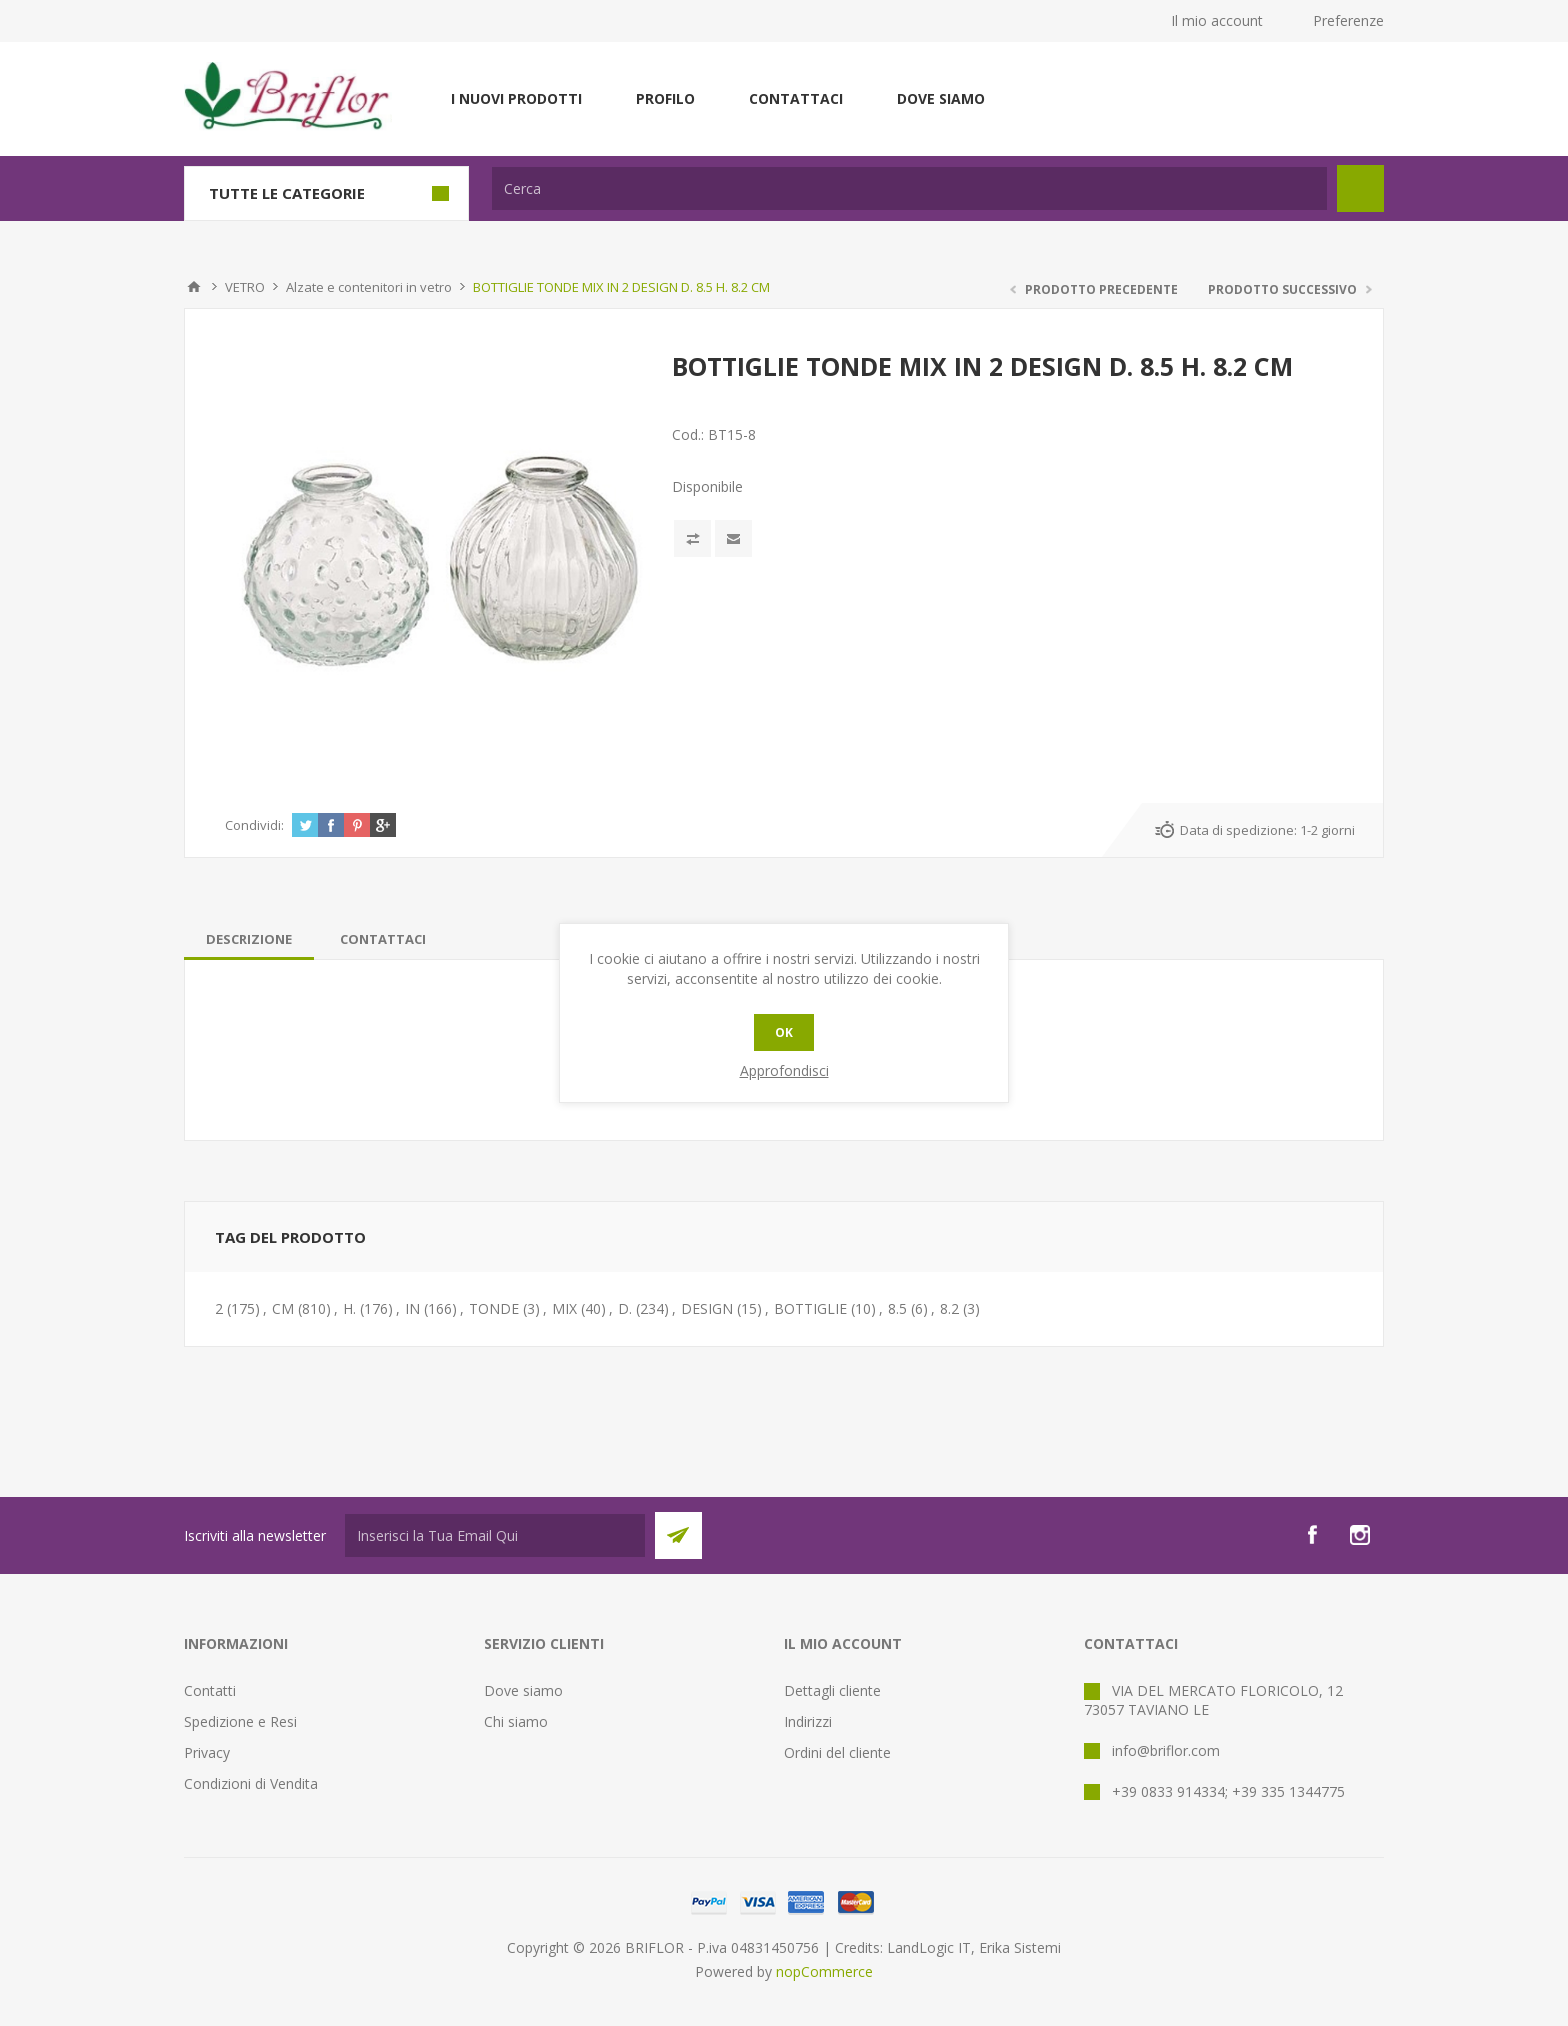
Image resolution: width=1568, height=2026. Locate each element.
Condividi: (254, 825)
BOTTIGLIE (810, 1308)
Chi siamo (516, 1721)
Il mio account (1217, 20)
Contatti (210, 1690)
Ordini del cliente (837, 1752)
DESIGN (707, 1308)
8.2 (949, 1308)
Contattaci (796, 98)
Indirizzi (808, 1721)
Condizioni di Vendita (251, 1783)
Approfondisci (784, 1070)
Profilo (665, 98)
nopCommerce (824, 1971)
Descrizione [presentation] (249, 939)
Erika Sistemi (1020, 1947)
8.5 (897, 1308)
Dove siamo (941, 98)
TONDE (494, 1308)
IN (412, 1308)
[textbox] (909, 188)
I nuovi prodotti (516, 98)
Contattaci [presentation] (383, 939)
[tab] (249, 939)
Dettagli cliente (832, 1690)
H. (349, 1308)
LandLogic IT (929, 1947)
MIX (564, 1308)
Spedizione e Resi (240, 1721)
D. (625, 1308)
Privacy (207, 1752)
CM (283, 1308)
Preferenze (1348, 20)
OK (784, 1032)
